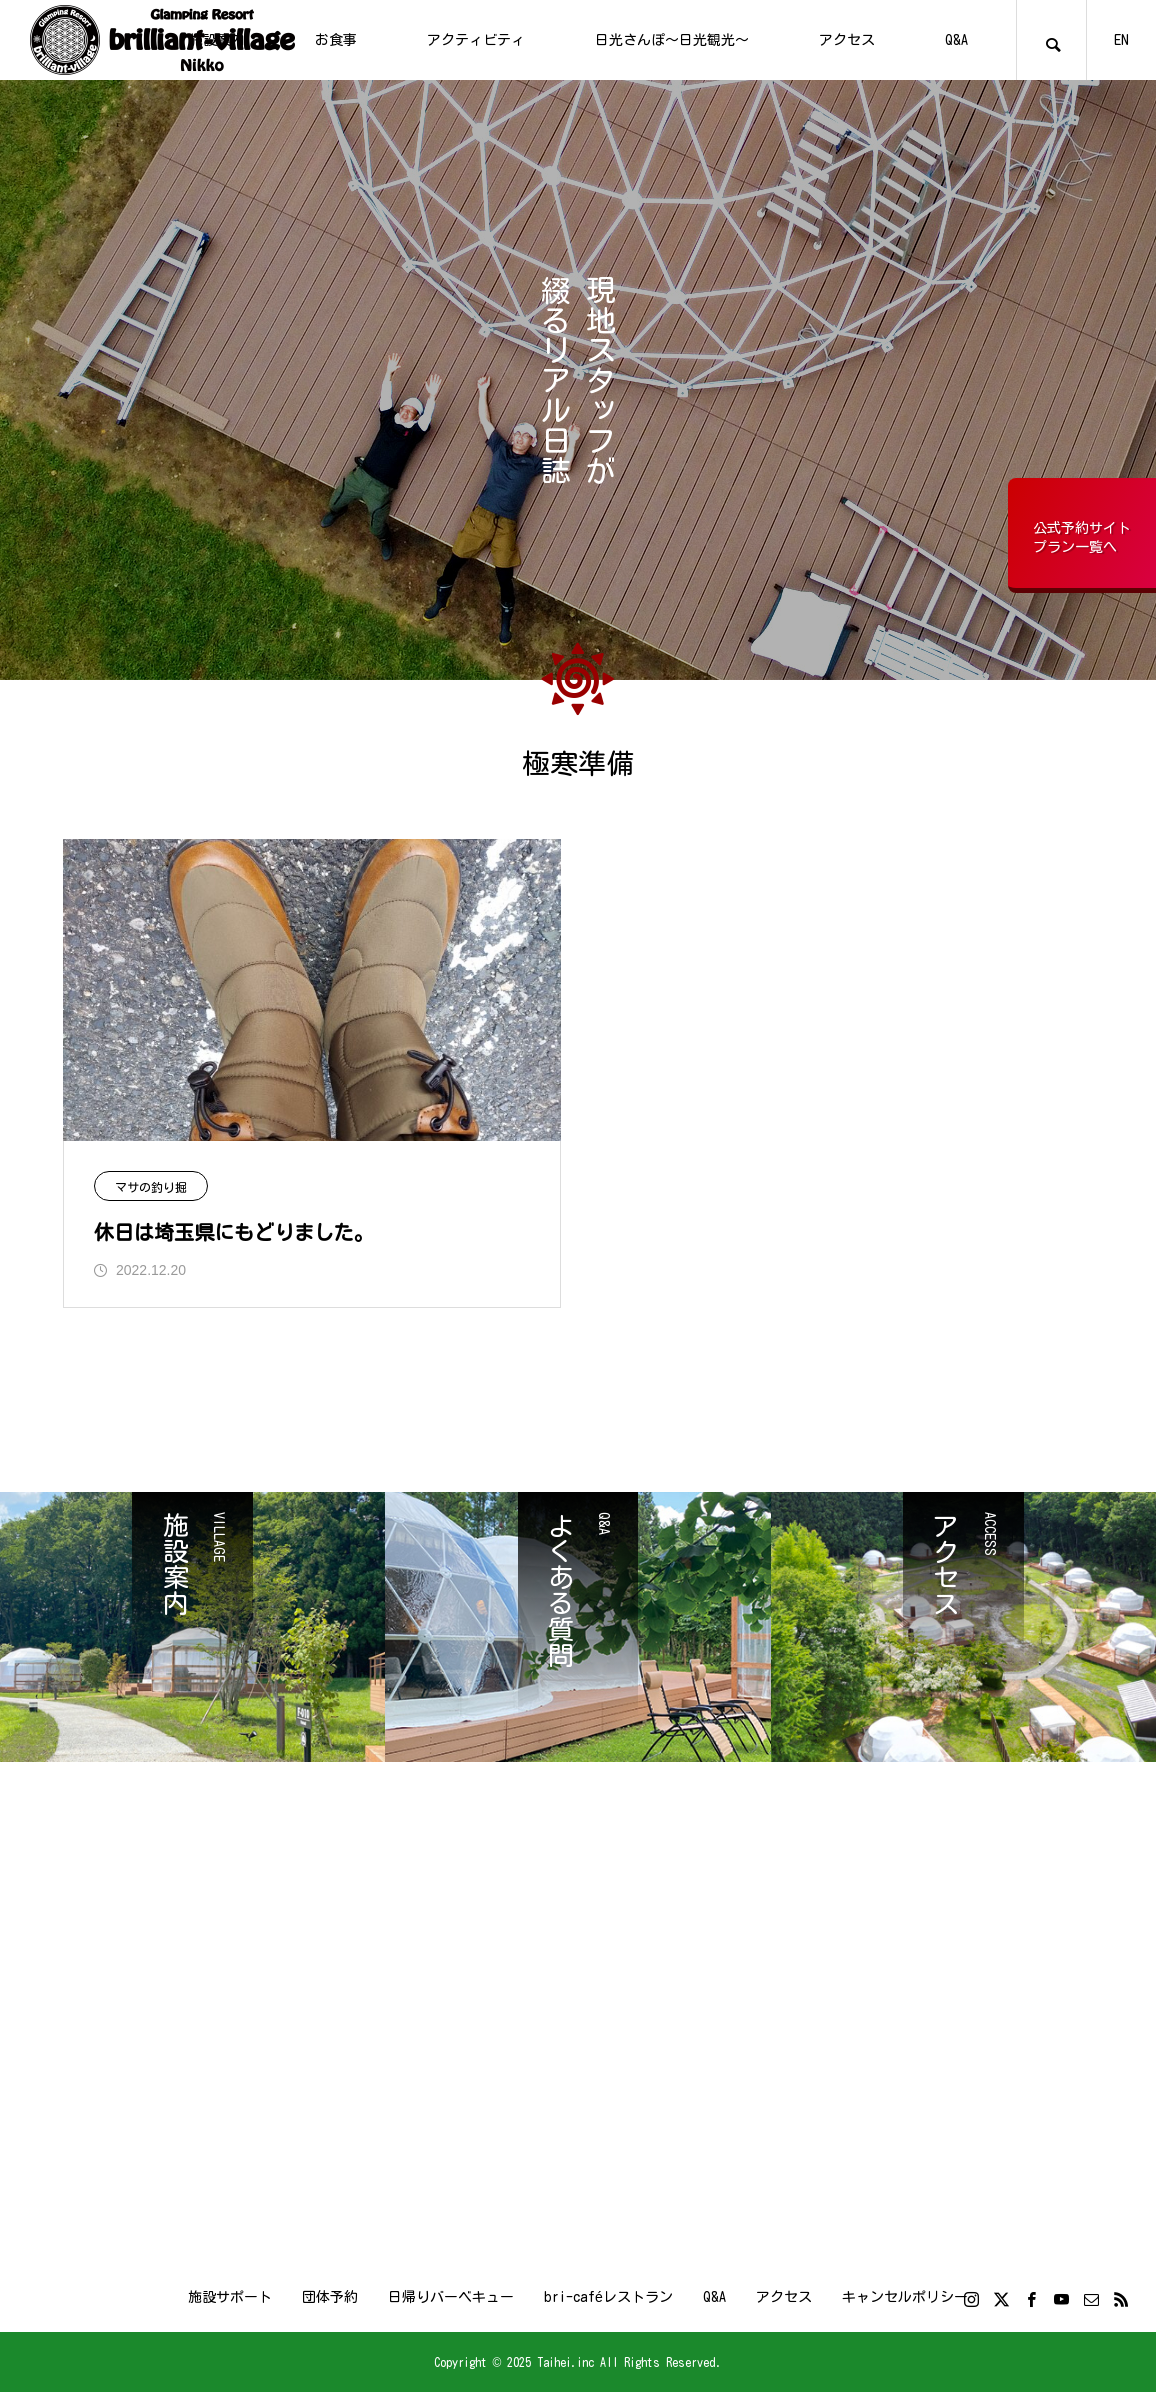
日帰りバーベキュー (451, 2297)
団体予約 (330, 2297)
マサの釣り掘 (151, 1187)
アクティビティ (476, 40)
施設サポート (230, 2297)
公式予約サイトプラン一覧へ (1082, 538)
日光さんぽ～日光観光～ (672, 40)
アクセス (847, 40)
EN (1121, 40)
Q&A (956, 40)
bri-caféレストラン (608, 2297)
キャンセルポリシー (905, 2297)
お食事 (336, 40)
